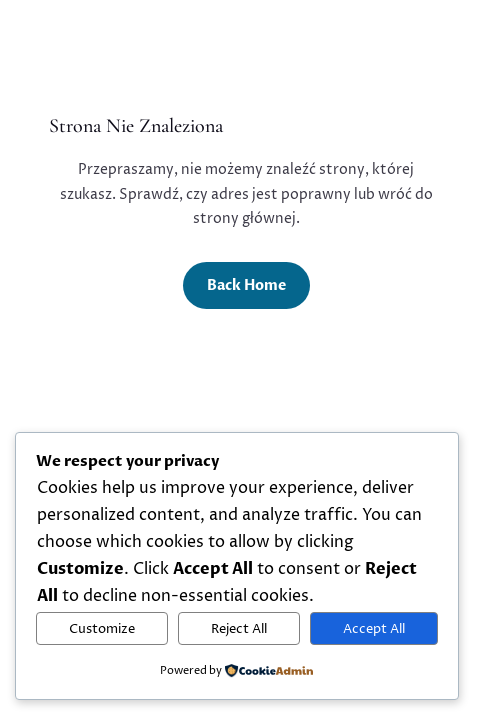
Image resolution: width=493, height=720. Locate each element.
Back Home (246, 285)
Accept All (374, 629)
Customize (102, 629)
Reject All (239, 629)
